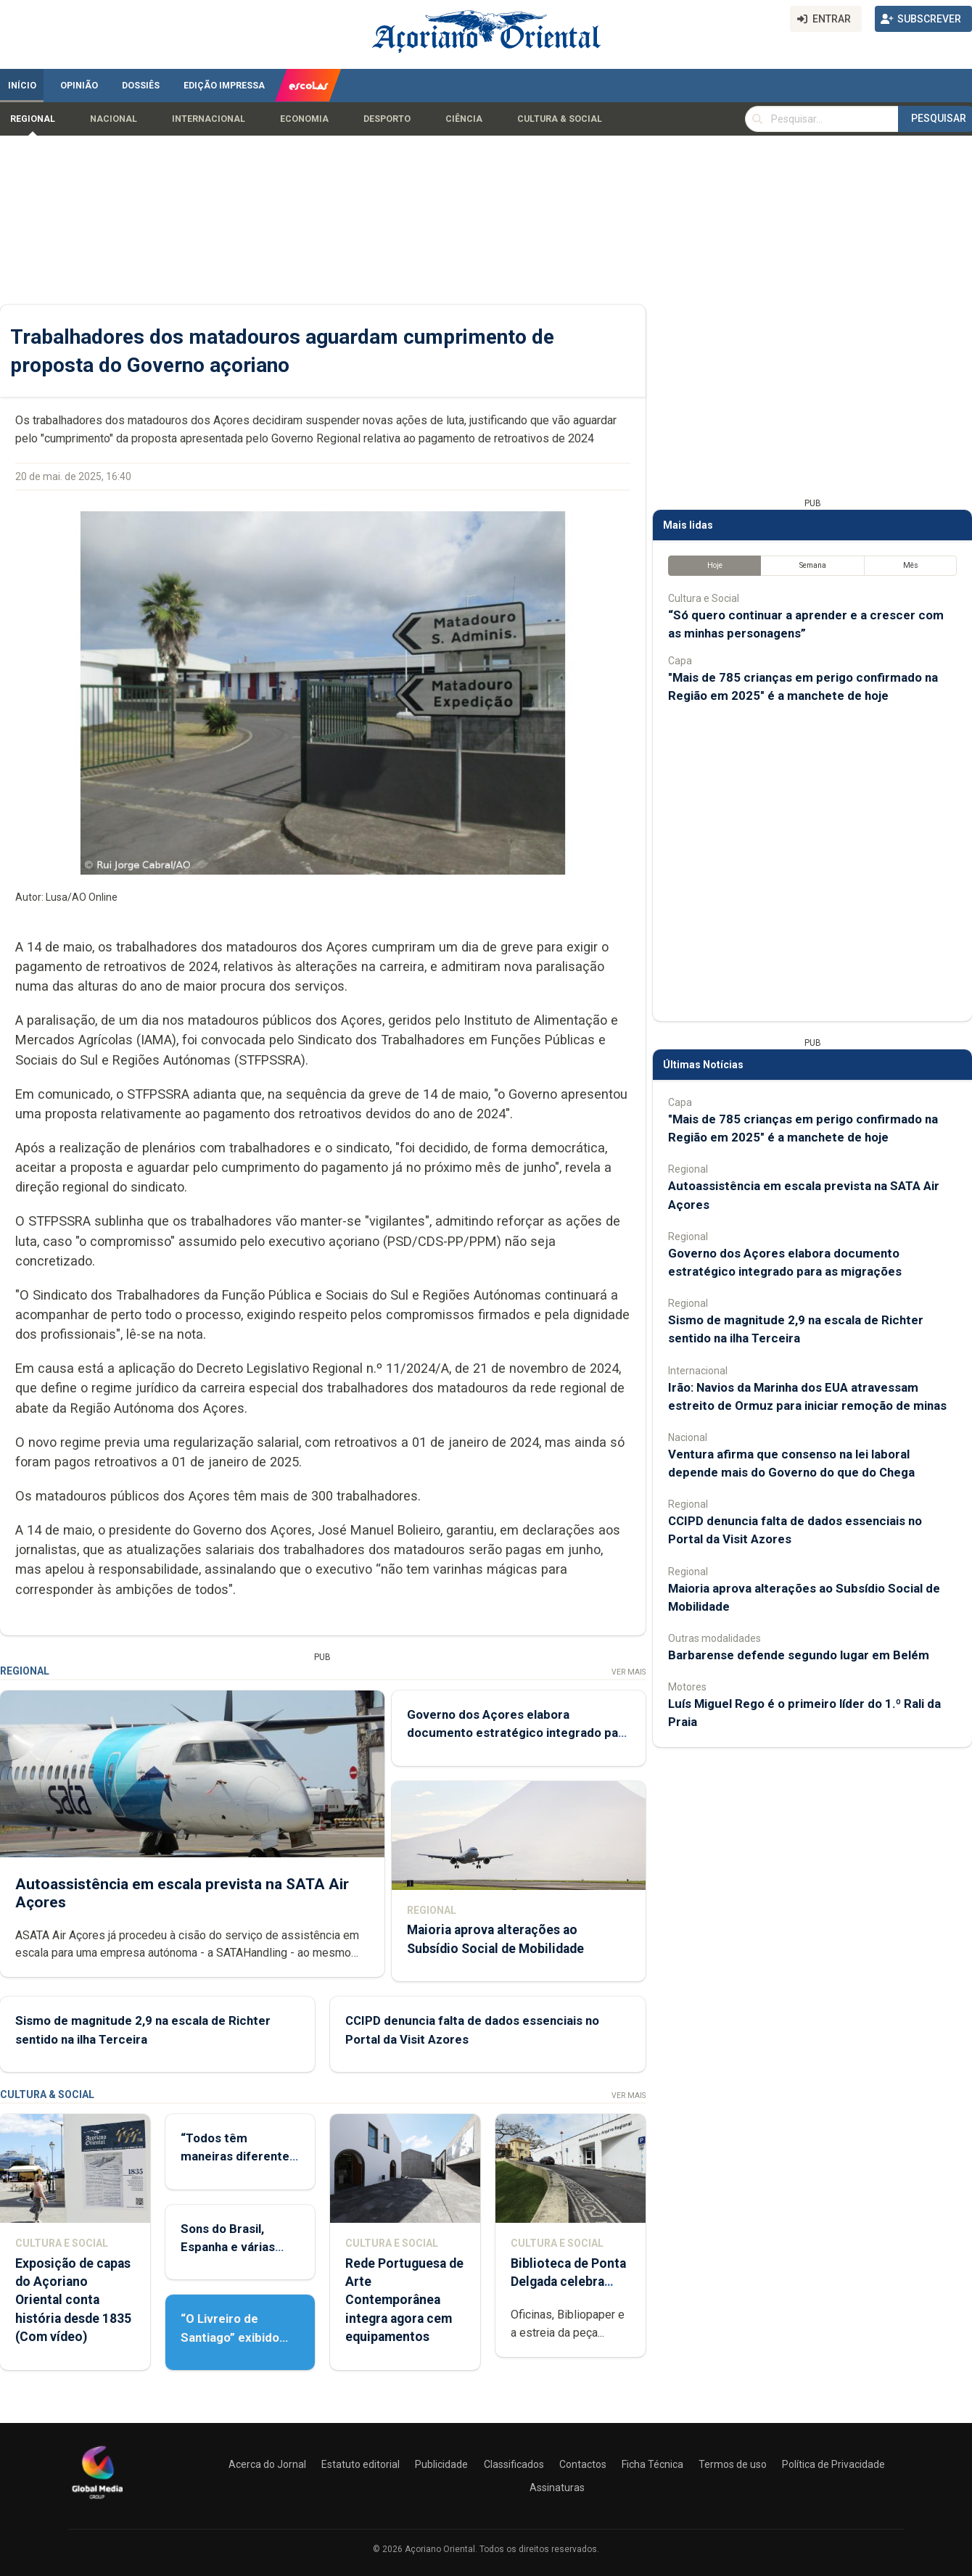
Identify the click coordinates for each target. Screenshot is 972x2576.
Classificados (514, 2464)
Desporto (387, 119)
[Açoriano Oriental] (97, 2500)
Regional (32, 119)
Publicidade (441, 2464)
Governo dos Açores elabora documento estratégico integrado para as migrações (518, 1732)
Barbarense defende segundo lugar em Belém (798, 1655)
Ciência (463, 119)
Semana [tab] (812, 565)
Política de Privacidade (833, 2464)
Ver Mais (628, 1672)
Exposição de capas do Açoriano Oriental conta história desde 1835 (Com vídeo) (73, 2300)
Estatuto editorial (360, 2464)
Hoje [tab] (714, 565)
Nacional (113, 119)
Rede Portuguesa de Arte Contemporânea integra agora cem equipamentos (404, 2300)
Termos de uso (733, 2464)
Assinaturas (557, 2487)
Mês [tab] (910, 565)
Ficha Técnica (652, 2464)
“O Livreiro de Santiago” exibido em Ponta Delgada (232, 2336)
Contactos (582, 2464)
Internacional (208, 119)
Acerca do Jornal (267, 2464)
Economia (304, 119)
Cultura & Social (559, 119)
